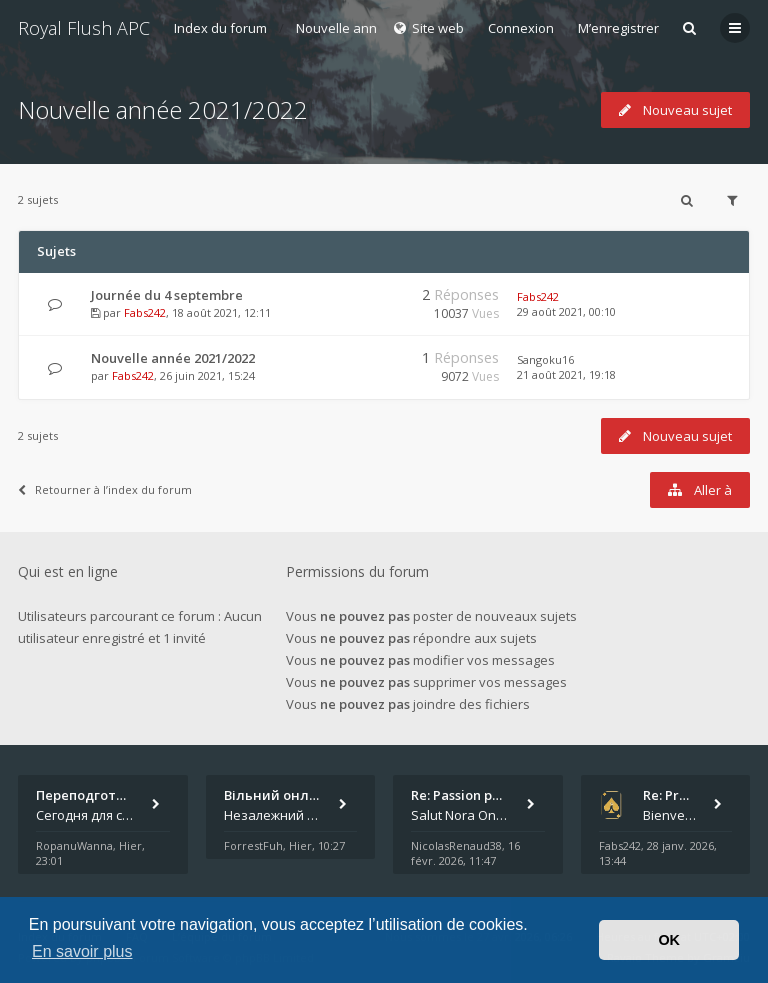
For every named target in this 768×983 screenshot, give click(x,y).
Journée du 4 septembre (167, 295)
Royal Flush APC (84, 28)
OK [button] (669, 940)
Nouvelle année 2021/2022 (163, 109)
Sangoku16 (545, 359)
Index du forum (220, 28)
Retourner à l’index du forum (105, 489)
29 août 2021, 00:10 (566, 311)
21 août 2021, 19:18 (566, 374)
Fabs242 (145, 312)
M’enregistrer (618, 28)
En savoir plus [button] (82, 951)
